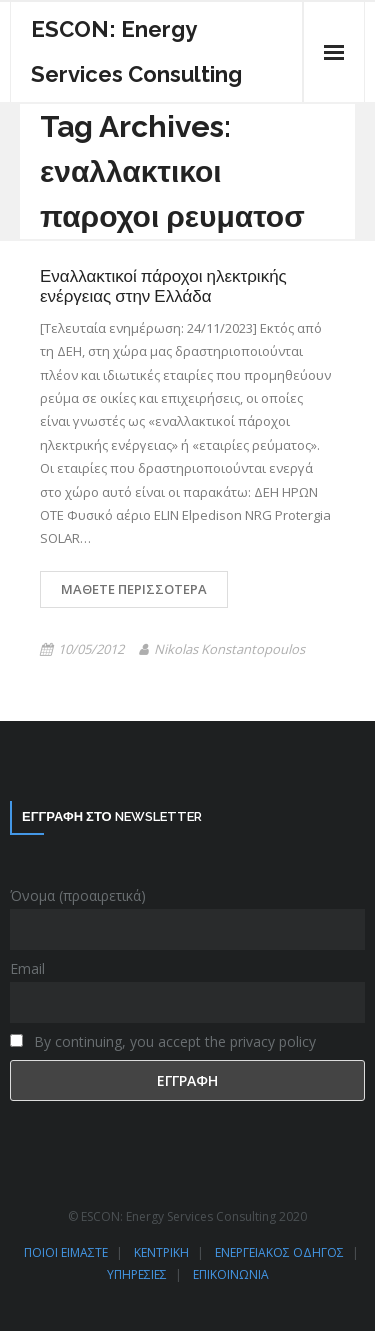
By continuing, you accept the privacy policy (163, 1041)
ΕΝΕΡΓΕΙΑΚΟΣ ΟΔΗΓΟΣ (279, 1252)
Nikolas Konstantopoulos (229, 649)
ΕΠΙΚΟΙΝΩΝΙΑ (231, 1274)
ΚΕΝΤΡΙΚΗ (161, 1252)
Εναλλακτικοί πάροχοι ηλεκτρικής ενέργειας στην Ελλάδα (163, 286)
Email (27, 968)
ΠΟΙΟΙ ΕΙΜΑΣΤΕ (66, 1252)
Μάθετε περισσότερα (134, 589)
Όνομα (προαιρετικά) (78, 895)
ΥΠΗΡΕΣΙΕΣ (137, 1274)
